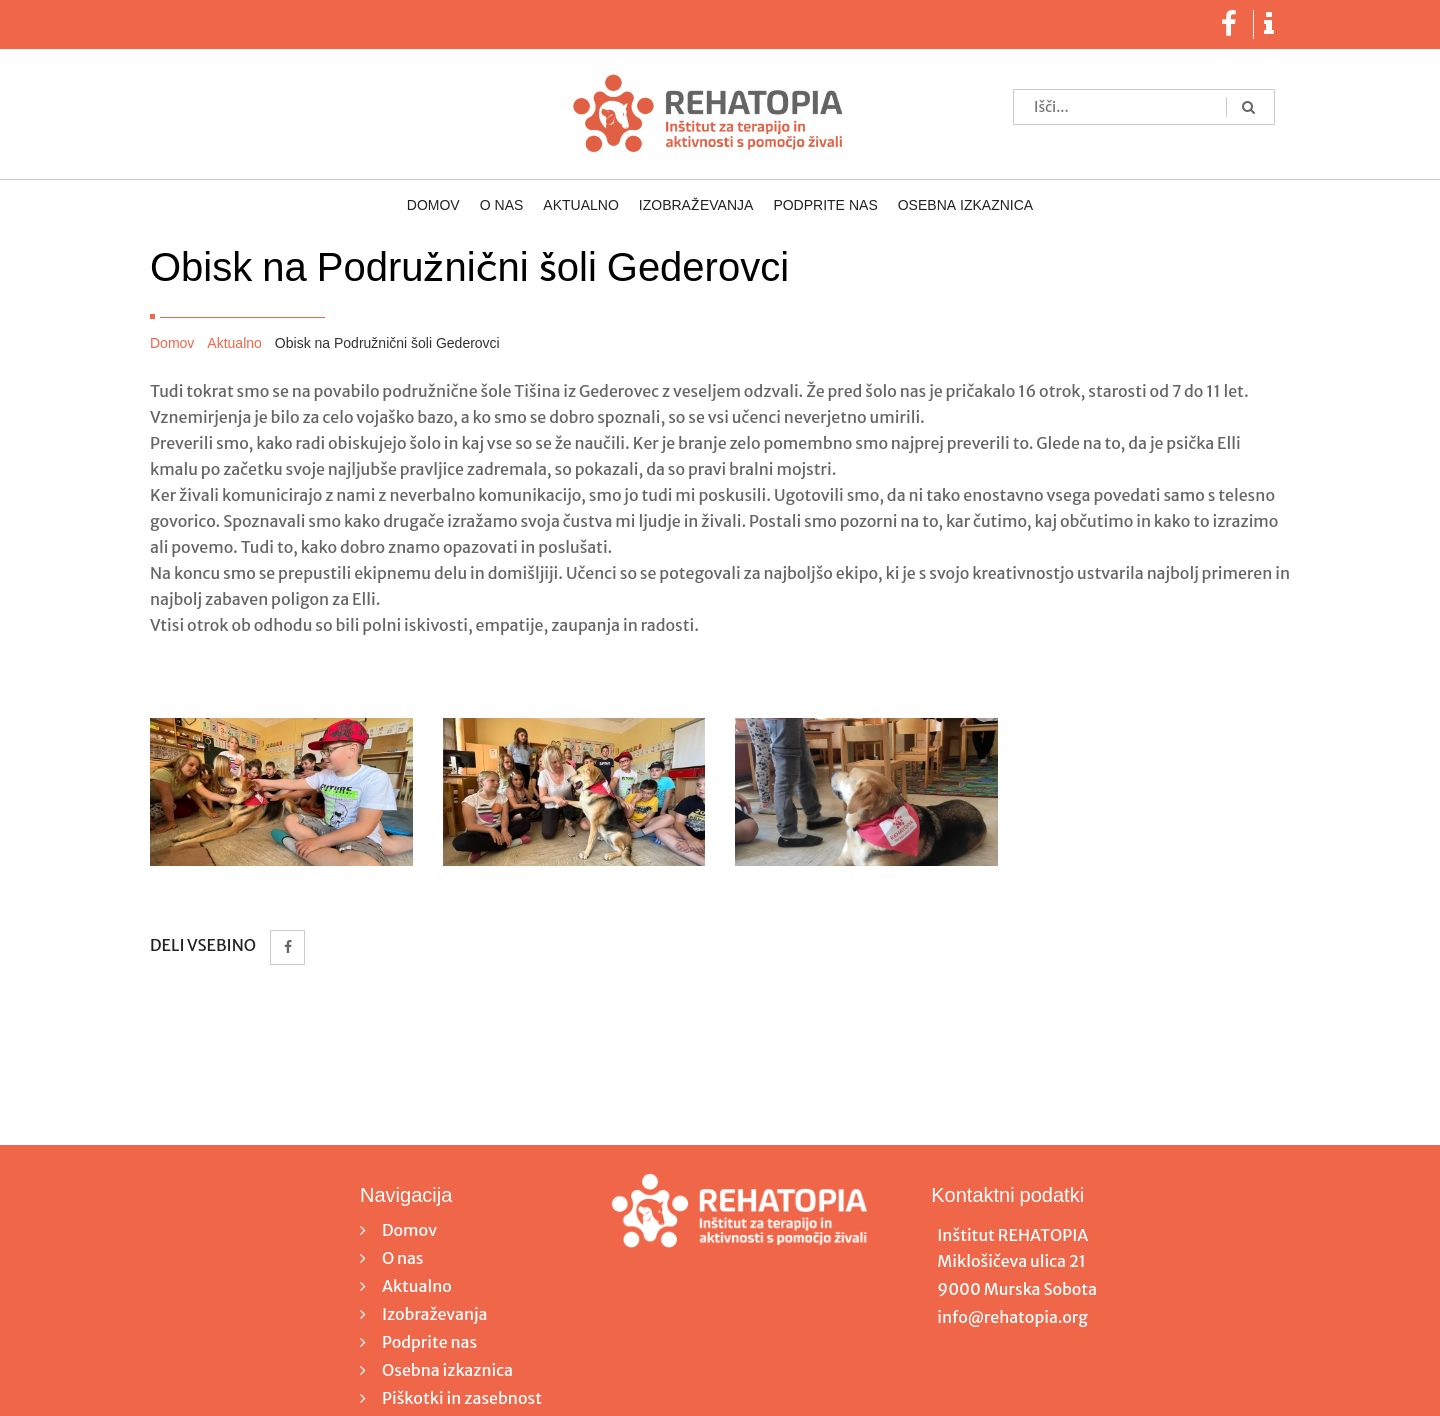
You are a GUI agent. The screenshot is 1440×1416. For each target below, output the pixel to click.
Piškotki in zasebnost (462, 1398)
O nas (502, 206)
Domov (433, 206)
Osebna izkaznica (965, 206)
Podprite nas (825, 206)
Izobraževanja (696, 206)
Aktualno (580, 206)
